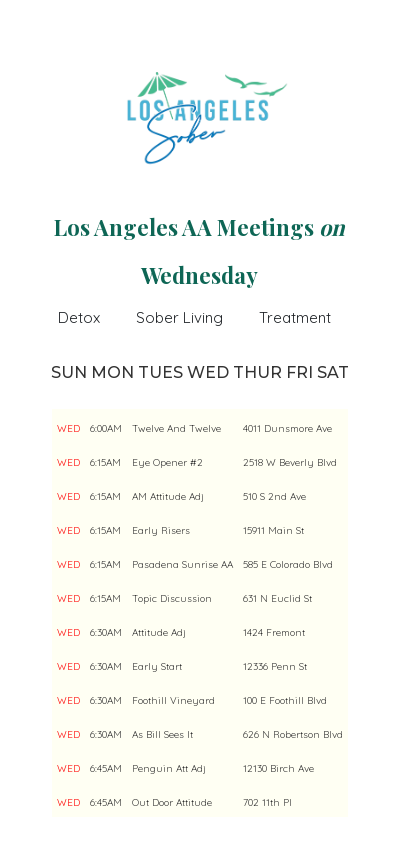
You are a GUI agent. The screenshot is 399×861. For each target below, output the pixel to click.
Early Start (157, 666)
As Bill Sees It (162, 734)
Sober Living (179, 317)
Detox (79, 317)
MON (112, 372)
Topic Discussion (172, 598)
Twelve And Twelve (176, 428)
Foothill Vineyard (173, 700)
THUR (257, 372)
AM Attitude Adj (168, 496)
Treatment (295, 317)
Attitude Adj (159, 632)
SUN (69, 372)
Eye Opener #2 (167, 462)
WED (208, 372)
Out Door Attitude (172, 802)
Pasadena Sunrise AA (182, 564)
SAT (333, 372)
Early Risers (161, 530)
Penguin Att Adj (169, 768)
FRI (299, 372)
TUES (160, 372)
